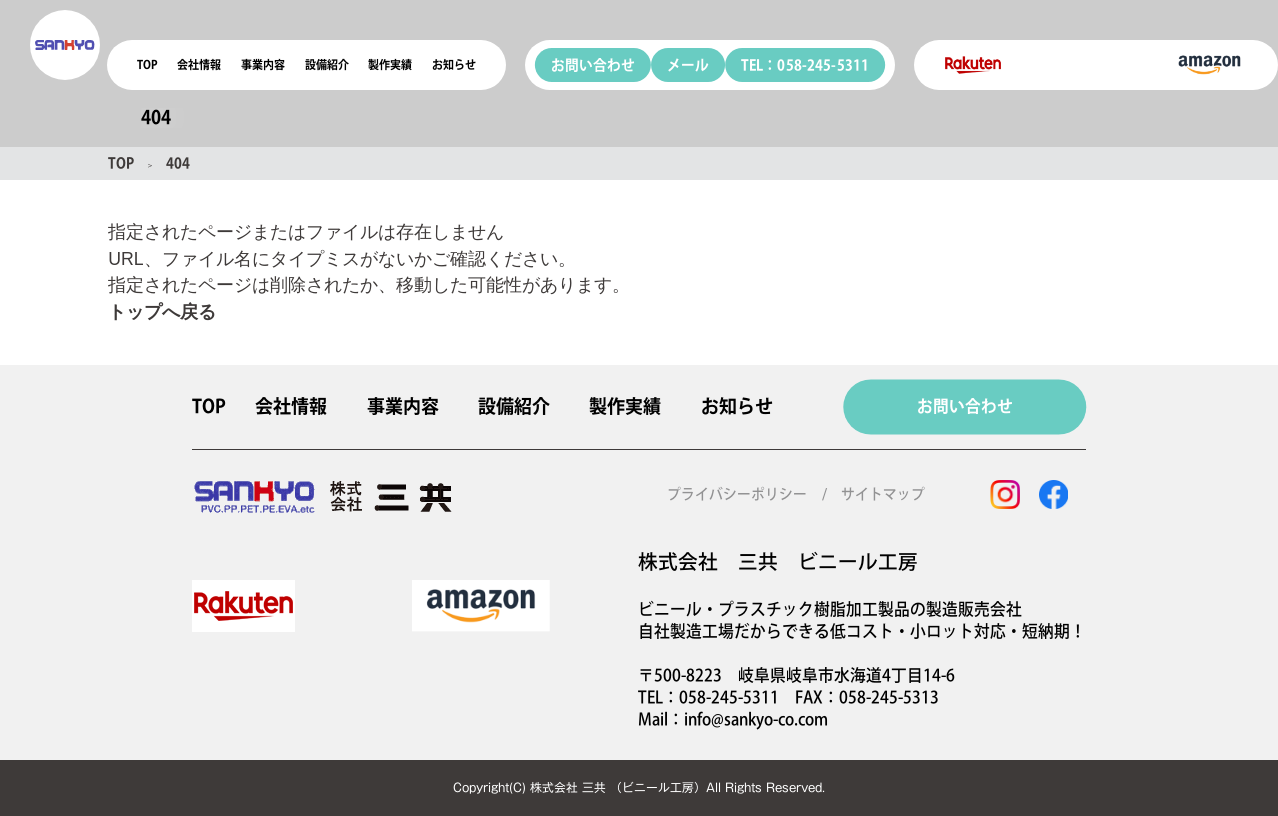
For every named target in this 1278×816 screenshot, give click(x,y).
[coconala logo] (65, 45)
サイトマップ (883, 494)
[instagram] (1005, 495)
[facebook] (1053, 495)
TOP (147, 64)
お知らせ (454, 64)
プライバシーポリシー (737, 494)
